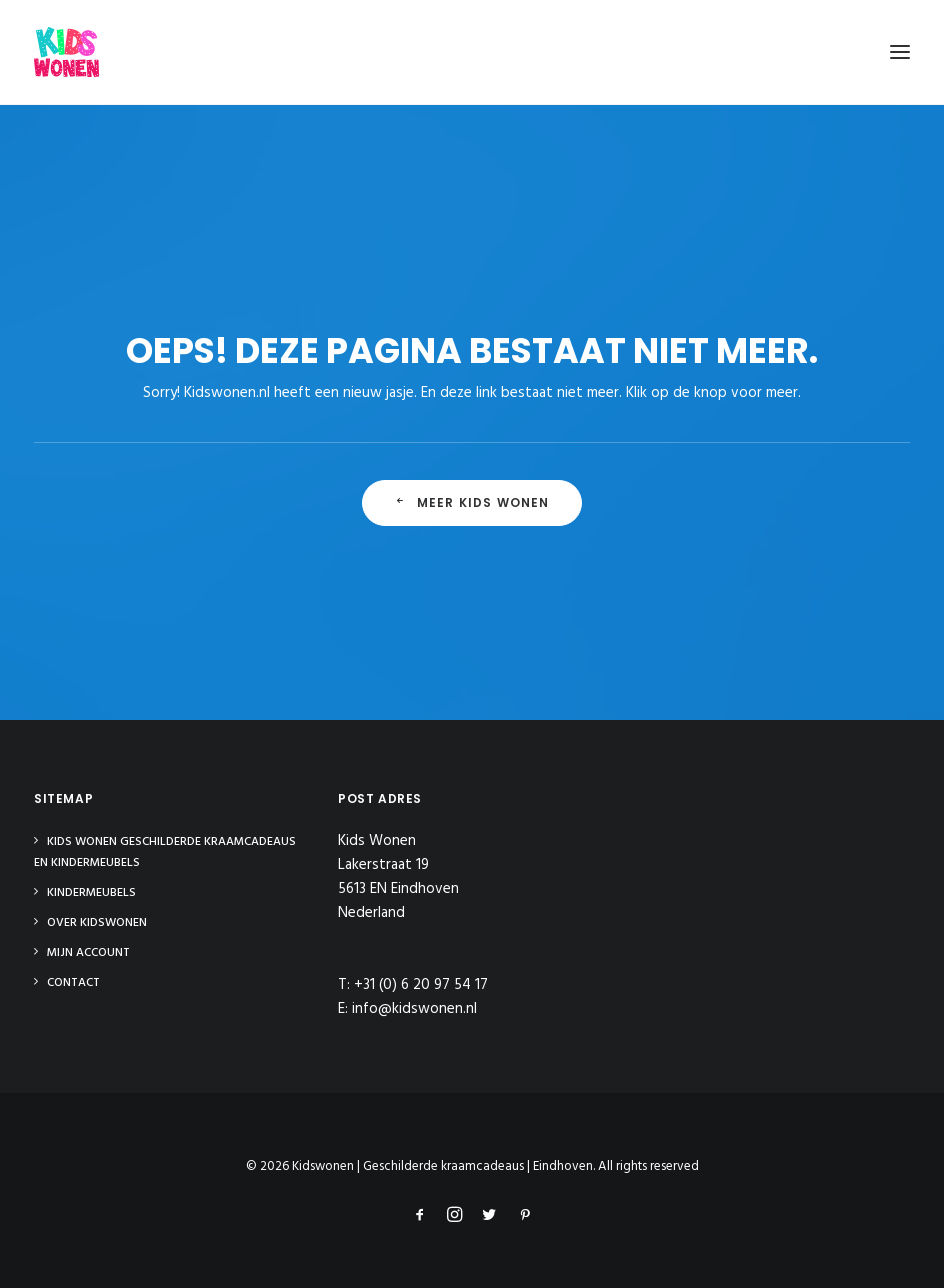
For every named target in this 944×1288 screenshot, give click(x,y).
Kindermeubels (91, 893)
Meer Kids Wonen (471, 502)
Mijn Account (88, 953)
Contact (73, 983)
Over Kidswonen (97, 923)
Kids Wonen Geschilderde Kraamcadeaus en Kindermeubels (165, 852)
